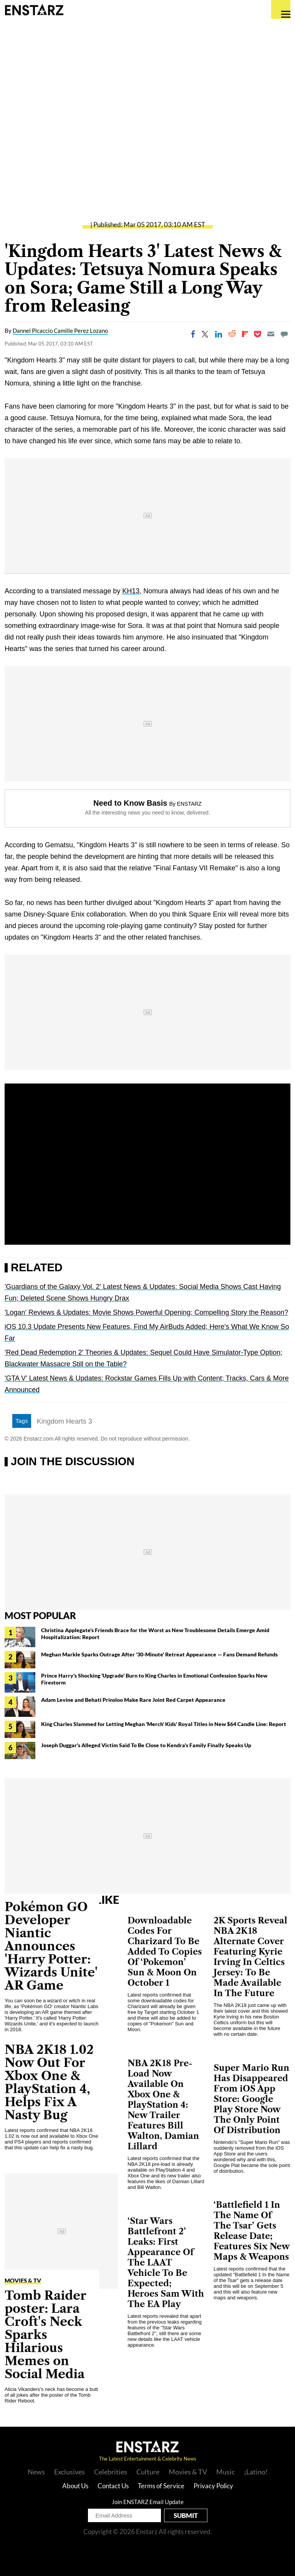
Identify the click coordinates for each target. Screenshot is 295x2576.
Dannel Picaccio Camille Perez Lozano (60, 330)
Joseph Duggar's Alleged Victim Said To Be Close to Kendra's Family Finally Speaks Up (146, 1745)
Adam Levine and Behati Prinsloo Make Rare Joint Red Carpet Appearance (133, 1699)
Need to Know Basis (130, 803)
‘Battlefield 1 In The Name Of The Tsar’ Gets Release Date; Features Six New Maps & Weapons (252, 2231)
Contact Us (113, 2486)
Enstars (34, 9)
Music (225, 2471)
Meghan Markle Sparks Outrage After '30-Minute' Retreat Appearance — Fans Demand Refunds (159, 1654)
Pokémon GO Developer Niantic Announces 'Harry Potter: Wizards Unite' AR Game (51, 1946)
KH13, (131, 591)
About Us (75, 2486)
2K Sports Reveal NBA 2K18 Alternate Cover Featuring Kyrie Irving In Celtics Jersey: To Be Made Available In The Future (250, 1956)
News (36, 2471)
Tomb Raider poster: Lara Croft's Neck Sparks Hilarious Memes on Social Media (45, 2334)
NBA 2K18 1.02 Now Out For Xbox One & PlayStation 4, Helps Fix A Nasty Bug (49, 2082)
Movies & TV (23, 2280)
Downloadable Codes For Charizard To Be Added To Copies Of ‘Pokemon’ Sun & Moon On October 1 (165, 1951)
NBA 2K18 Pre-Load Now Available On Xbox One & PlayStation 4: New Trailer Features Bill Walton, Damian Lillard (163, 2105)
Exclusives (69, 2471)
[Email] (271, 334)
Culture (147, 2471)
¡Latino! (256, 2471)
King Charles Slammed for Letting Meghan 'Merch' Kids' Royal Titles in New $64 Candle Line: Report (163, 1724)
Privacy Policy (213, 2486)
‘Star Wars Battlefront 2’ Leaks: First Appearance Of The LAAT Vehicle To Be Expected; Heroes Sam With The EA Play (166, 2262)
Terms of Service (161, 2486)
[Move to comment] (284, 334)
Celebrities (110, 2471)
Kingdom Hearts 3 (64, 1421)
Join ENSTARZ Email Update (148, 2501)
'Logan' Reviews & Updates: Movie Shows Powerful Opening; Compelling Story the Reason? (146, 1312)
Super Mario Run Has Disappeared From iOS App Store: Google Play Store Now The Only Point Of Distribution (251, 2099)
